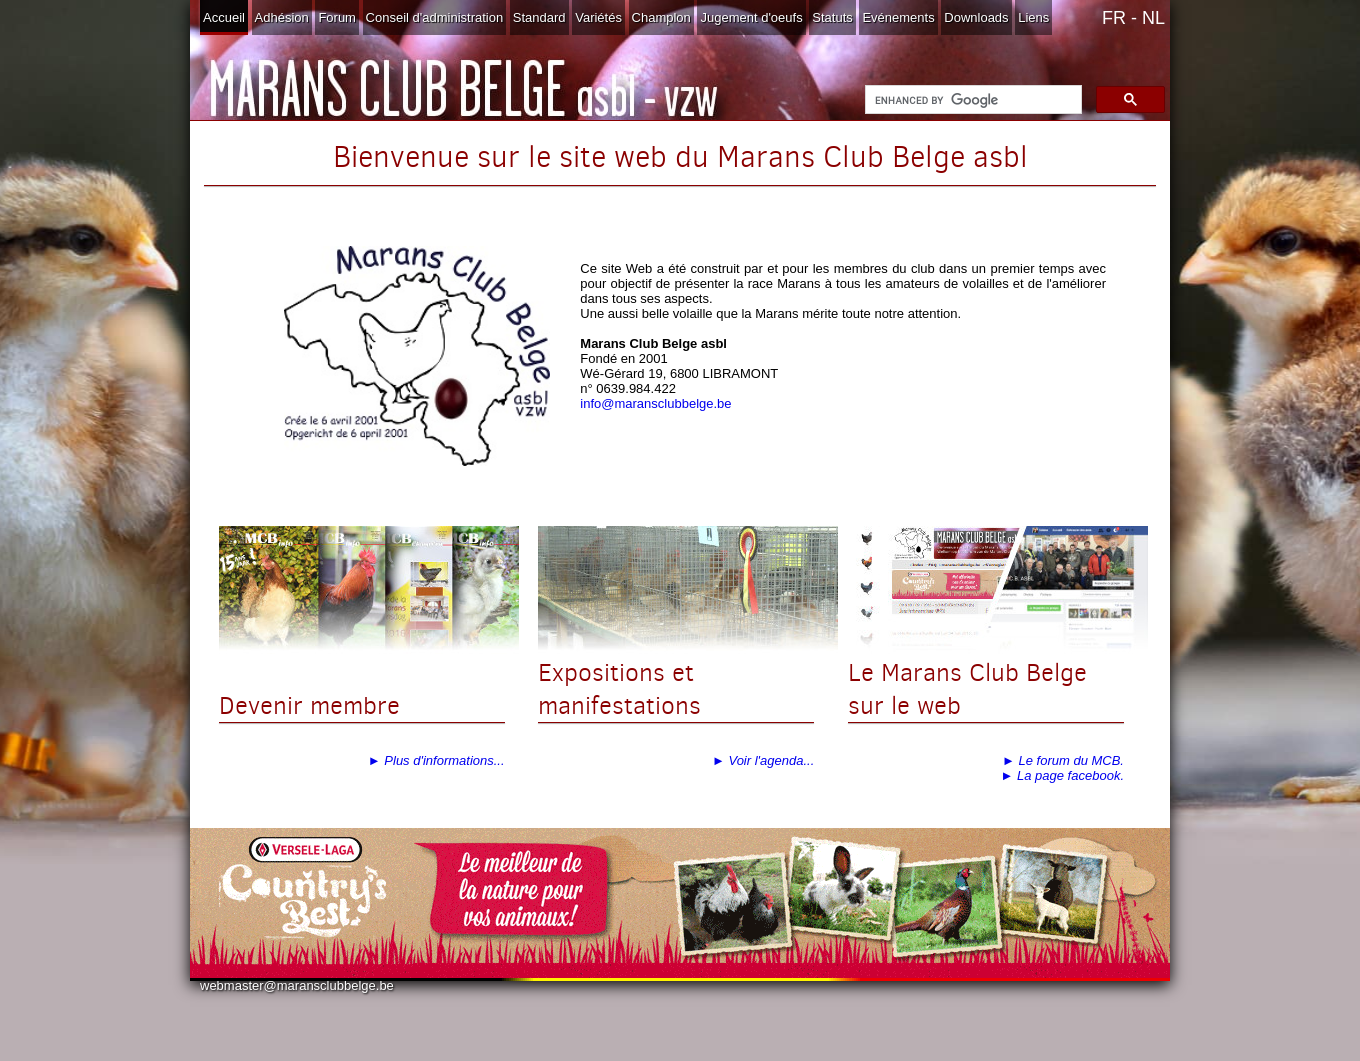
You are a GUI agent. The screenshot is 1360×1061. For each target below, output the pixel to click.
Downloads (976, 17)
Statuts (832, 17)
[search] (971, 100)
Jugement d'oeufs (751, 17)
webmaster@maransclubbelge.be (297, 985)
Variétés (598, 17)
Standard (539, 17)
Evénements (898, 17)
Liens (1033, 17)
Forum (337, 17)
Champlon (661, 17)
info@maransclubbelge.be (655, 403)
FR (1114, 18)
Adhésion (282, 17)
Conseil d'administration (435, 17)
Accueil (224, 17)
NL (1153, 18)
